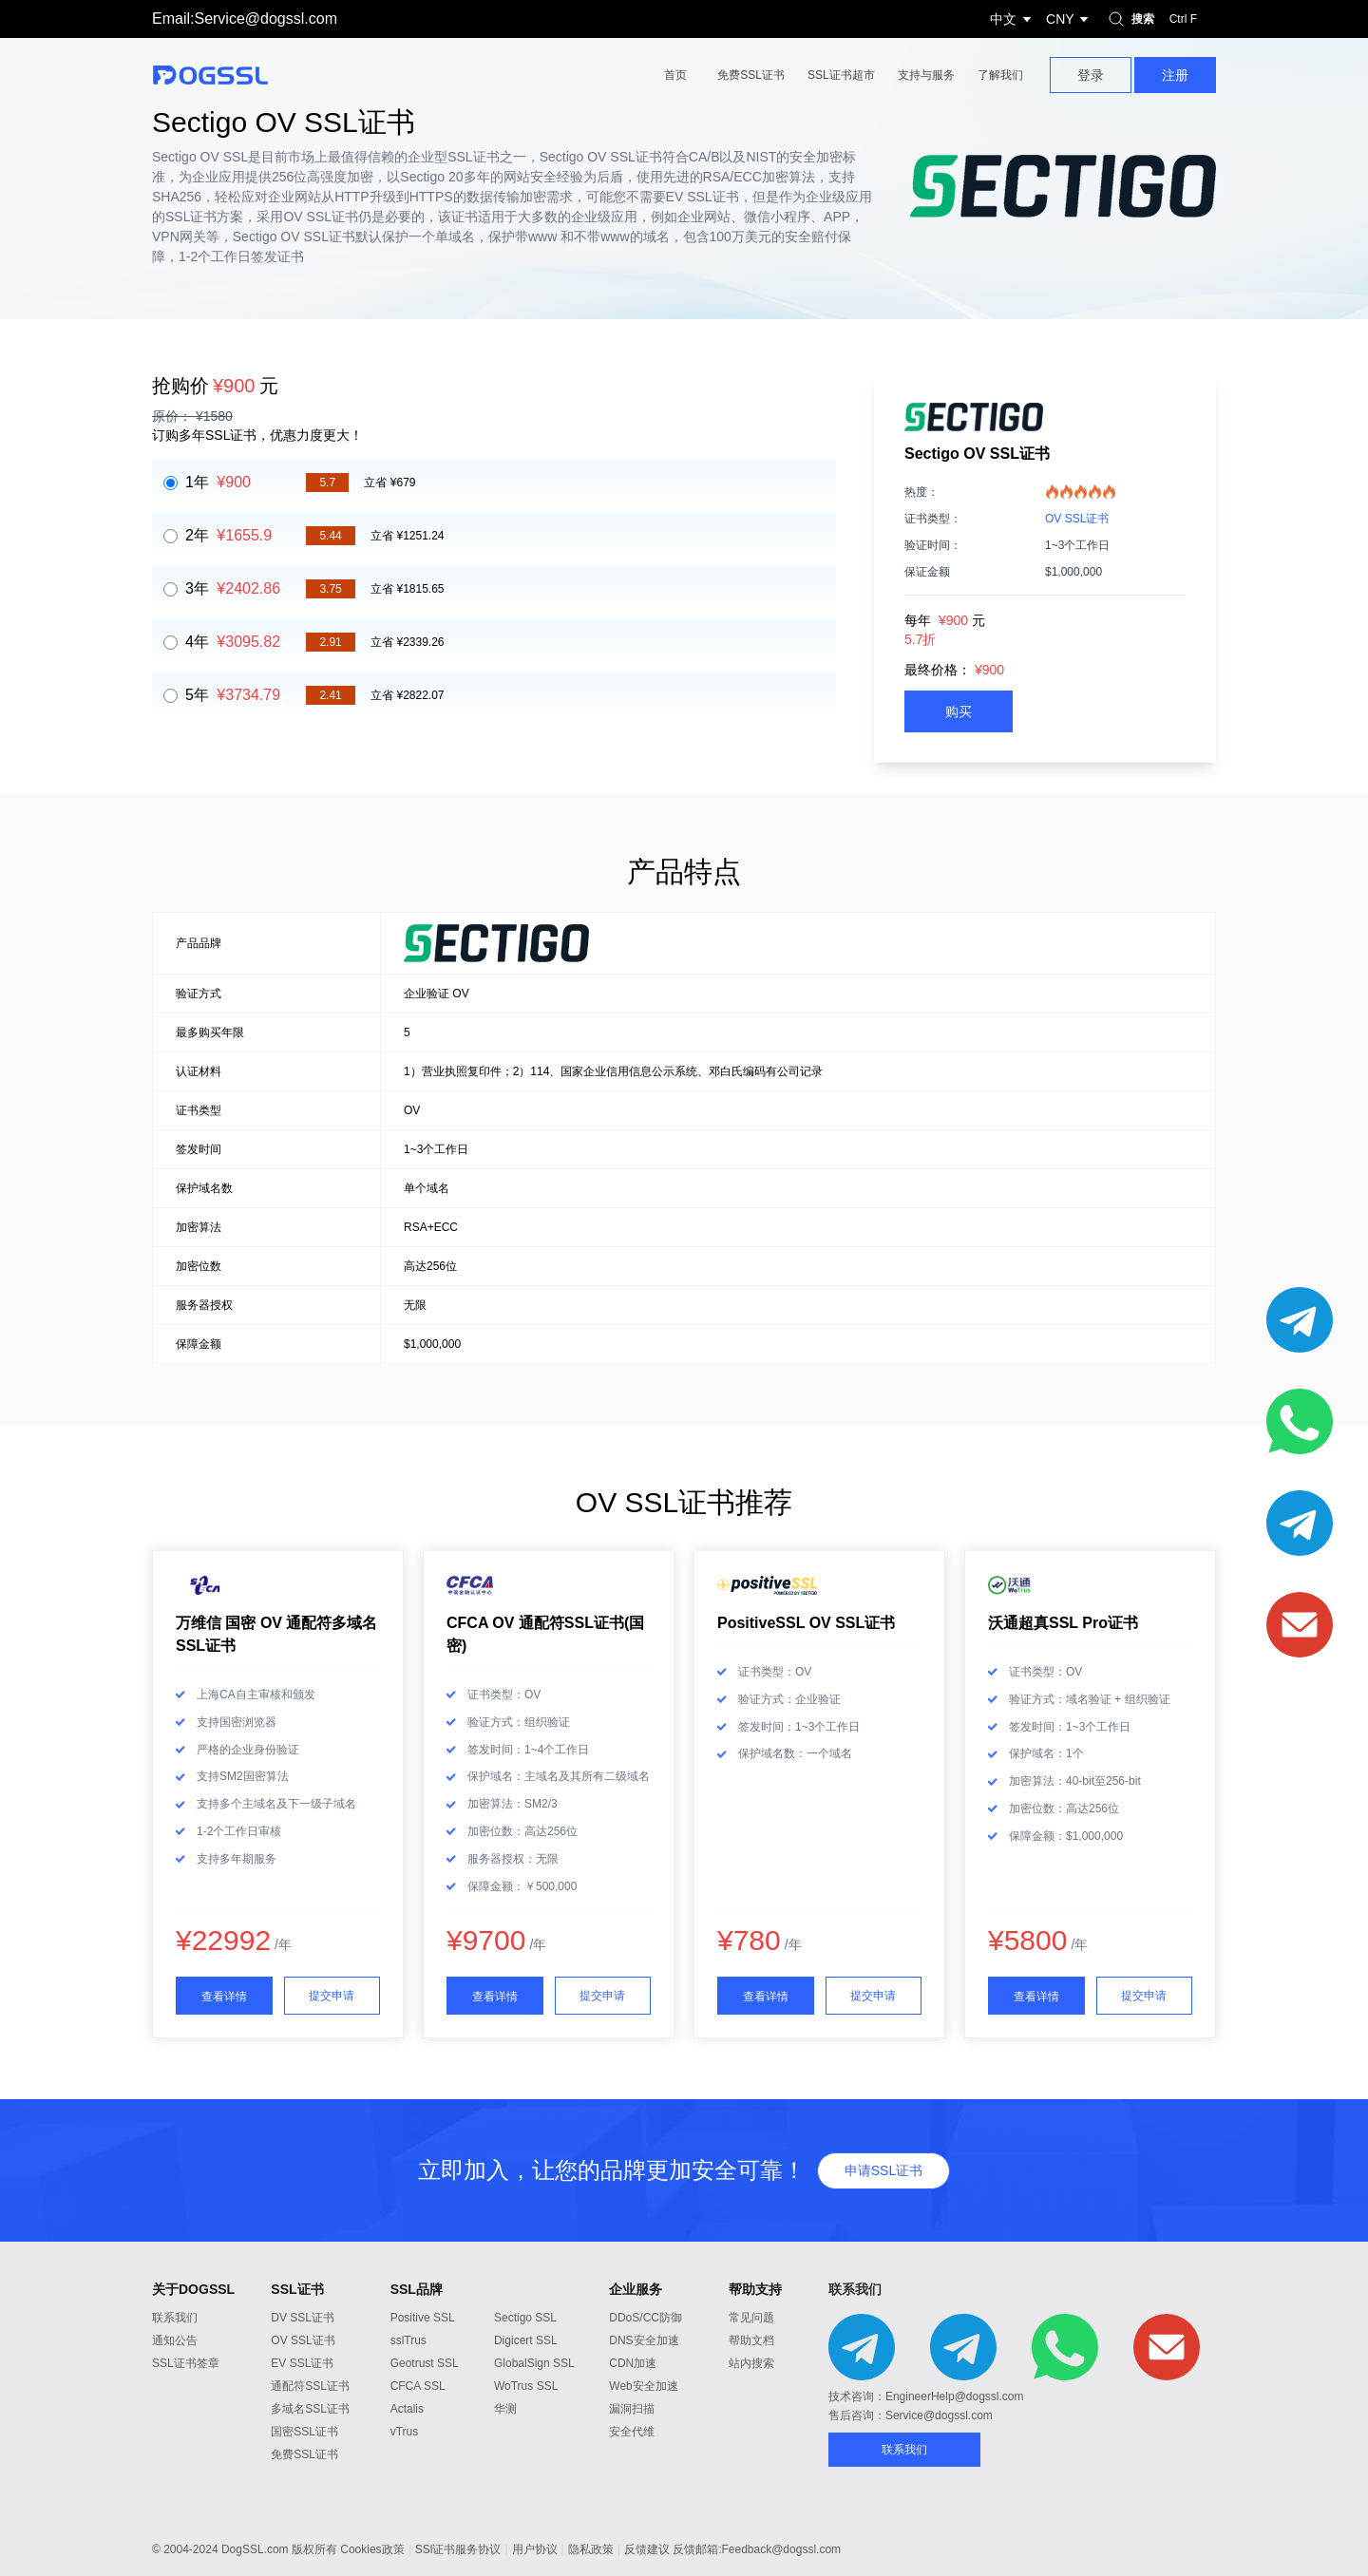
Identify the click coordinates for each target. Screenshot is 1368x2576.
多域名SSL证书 (310, 2408)
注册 (1175, 75)
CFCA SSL (418, 2386)
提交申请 (331, 1995)
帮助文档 (751, 2340)
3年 (232, 588)
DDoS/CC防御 (645, 2317)
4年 (232, 642)
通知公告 (175, 2340)
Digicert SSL (526, 2340)
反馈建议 (647, 2549)
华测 (505, 2408)
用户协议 (535, 2549)
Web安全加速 (643, 2386)
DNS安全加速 (643, 2340)
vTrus (404, 2431)
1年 (218, 482)
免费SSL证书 (751, 75)
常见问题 (751, 2317)
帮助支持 (755, 2289)
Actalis (407, 2408)
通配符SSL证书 (310, 2386)
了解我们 (1000, 75)
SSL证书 (297, 2289)
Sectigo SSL (525, 2317)
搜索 (1155, 19)
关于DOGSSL (193, 2289)
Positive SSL (422, 2317)
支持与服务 (926, 75)
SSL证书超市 (841, 75)
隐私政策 (591, 2549)
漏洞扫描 (632, 2408)
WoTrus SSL (526, 2386)
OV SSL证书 (1077, 518)
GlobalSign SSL (534, 2363)
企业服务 (635, 2289)
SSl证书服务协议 (458, 2549)
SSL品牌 (416, 2289)
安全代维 (632, 2431)
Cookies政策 (372, 2549)
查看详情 (224, 1996)
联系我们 (175, 2317)
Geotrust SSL (424, 2363)
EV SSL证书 (302, 2363)
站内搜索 (751, 2363)
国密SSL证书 (304, 2431)
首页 (675, 75)
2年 (228, 535)
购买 (958, 711)
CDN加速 (632, 2363)
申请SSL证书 (883, 2170)
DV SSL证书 (302, 2317)
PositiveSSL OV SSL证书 (806, 1623)
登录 (1090, 75)
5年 (232, 695)
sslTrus (408, 2340)
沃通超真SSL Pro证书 (1063, 1623)
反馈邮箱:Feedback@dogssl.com (757, 2549)
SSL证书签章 (185, 2363)
